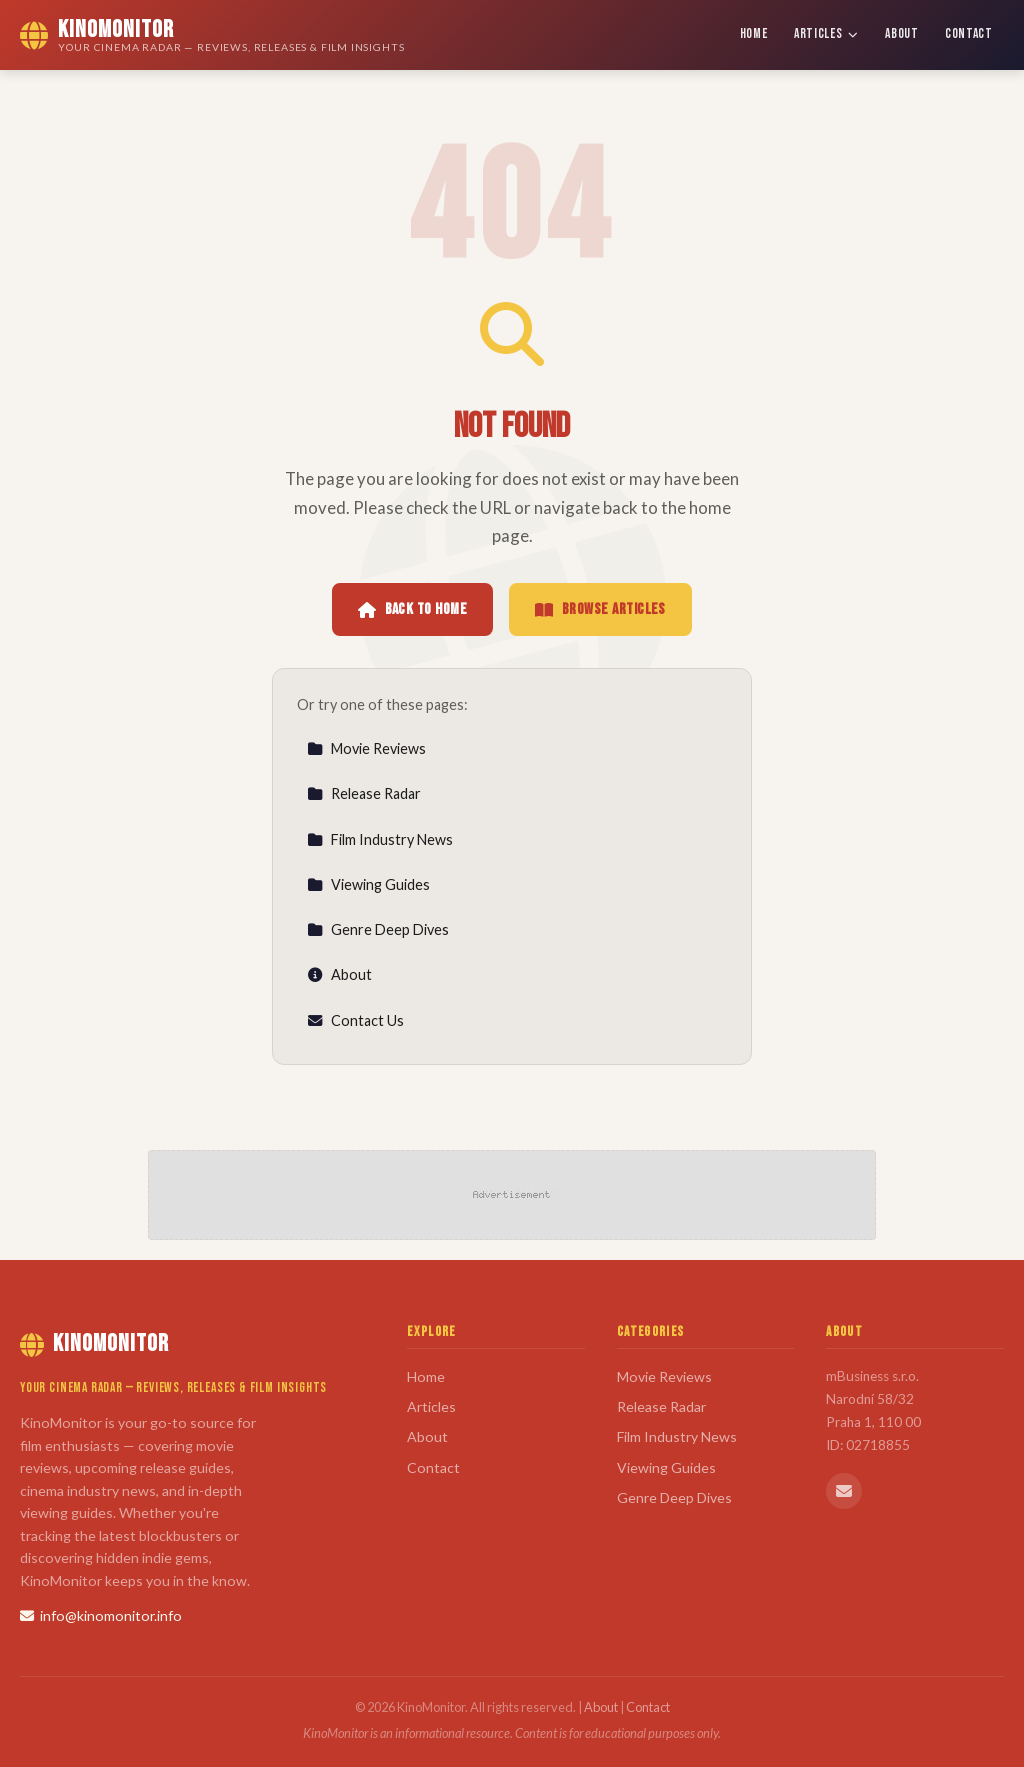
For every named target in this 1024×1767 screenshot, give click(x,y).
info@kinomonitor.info (101, 1615)
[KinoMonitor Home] (212, 35)
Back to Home (412, 609)
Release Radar (364, 793)
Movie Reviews (366, 748)
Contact (969, 34)
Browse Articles (600, 609)
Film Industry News (380, 839)
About (901, 34)
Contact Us (355, 1020)
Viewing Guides (368, 884)
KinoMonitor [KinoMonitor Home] (94, 1343)
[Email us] (844, 1491)
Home (754, 34)
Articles (826, 34)
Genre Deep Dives (378, 929)
